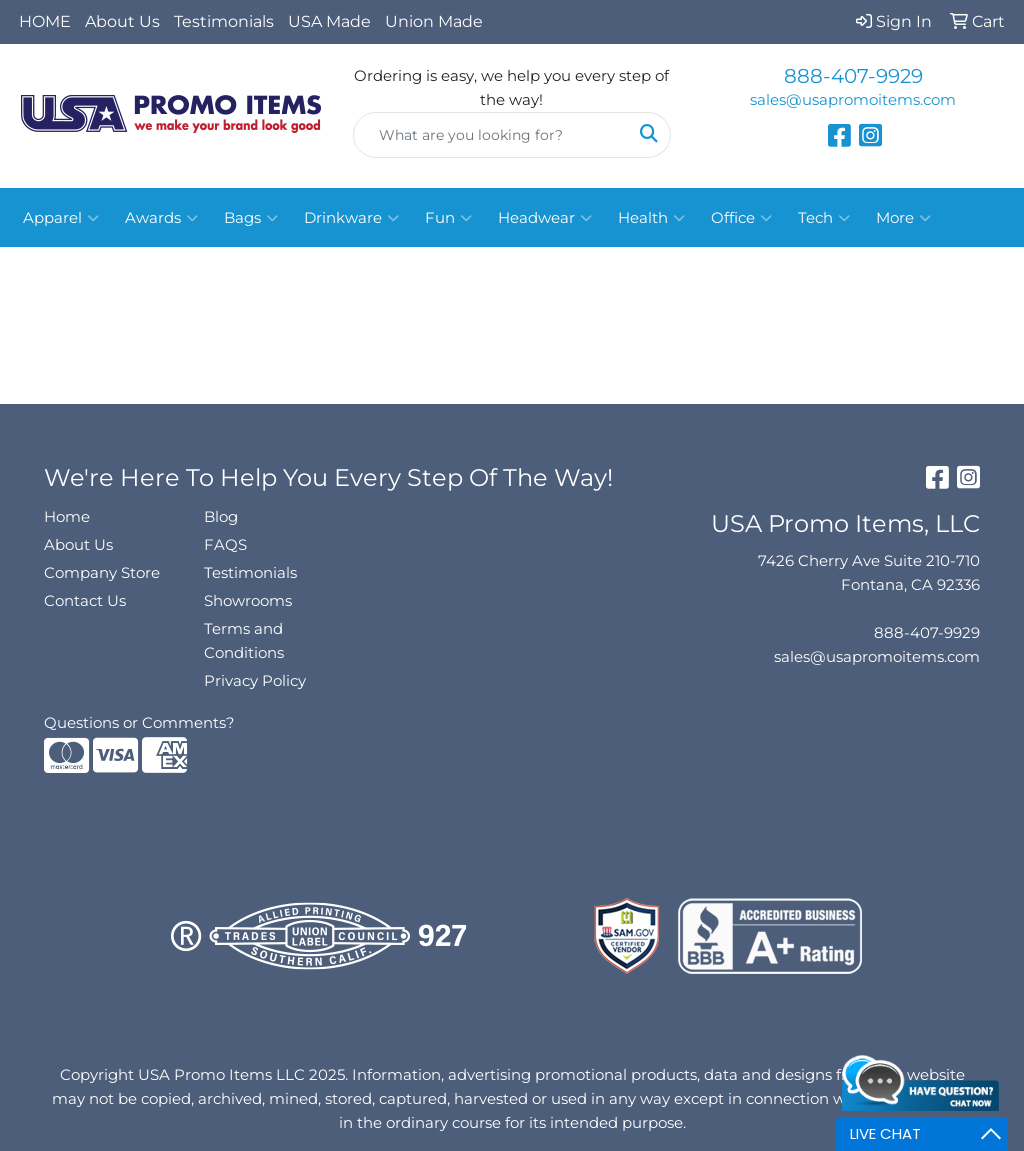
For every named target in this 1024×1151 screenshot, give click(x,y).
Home (67, 517)
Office (741, 218)
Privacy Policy (255, 681)
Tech (824, 218)
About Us (122, 21)
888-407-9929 (853, 76)
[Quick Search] (490, 135)
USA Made (329, 21)
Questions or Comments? (139, 723)
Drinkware (351, 218)
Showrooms (248, 601)
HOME (45, 21)
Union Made (434, 21)
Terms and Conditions (244, 641)
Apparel (61, 218)
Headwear (545, 218)
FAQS (225, 545)
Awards (161, 218)
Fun (448, 218)
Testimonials (224, 21)
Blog (221, 517)
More (903, 218)
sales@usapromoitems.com (853, 100)
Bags (251, 218)
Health (651, 218)
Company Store (102, 573)
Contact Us (85, 601)
